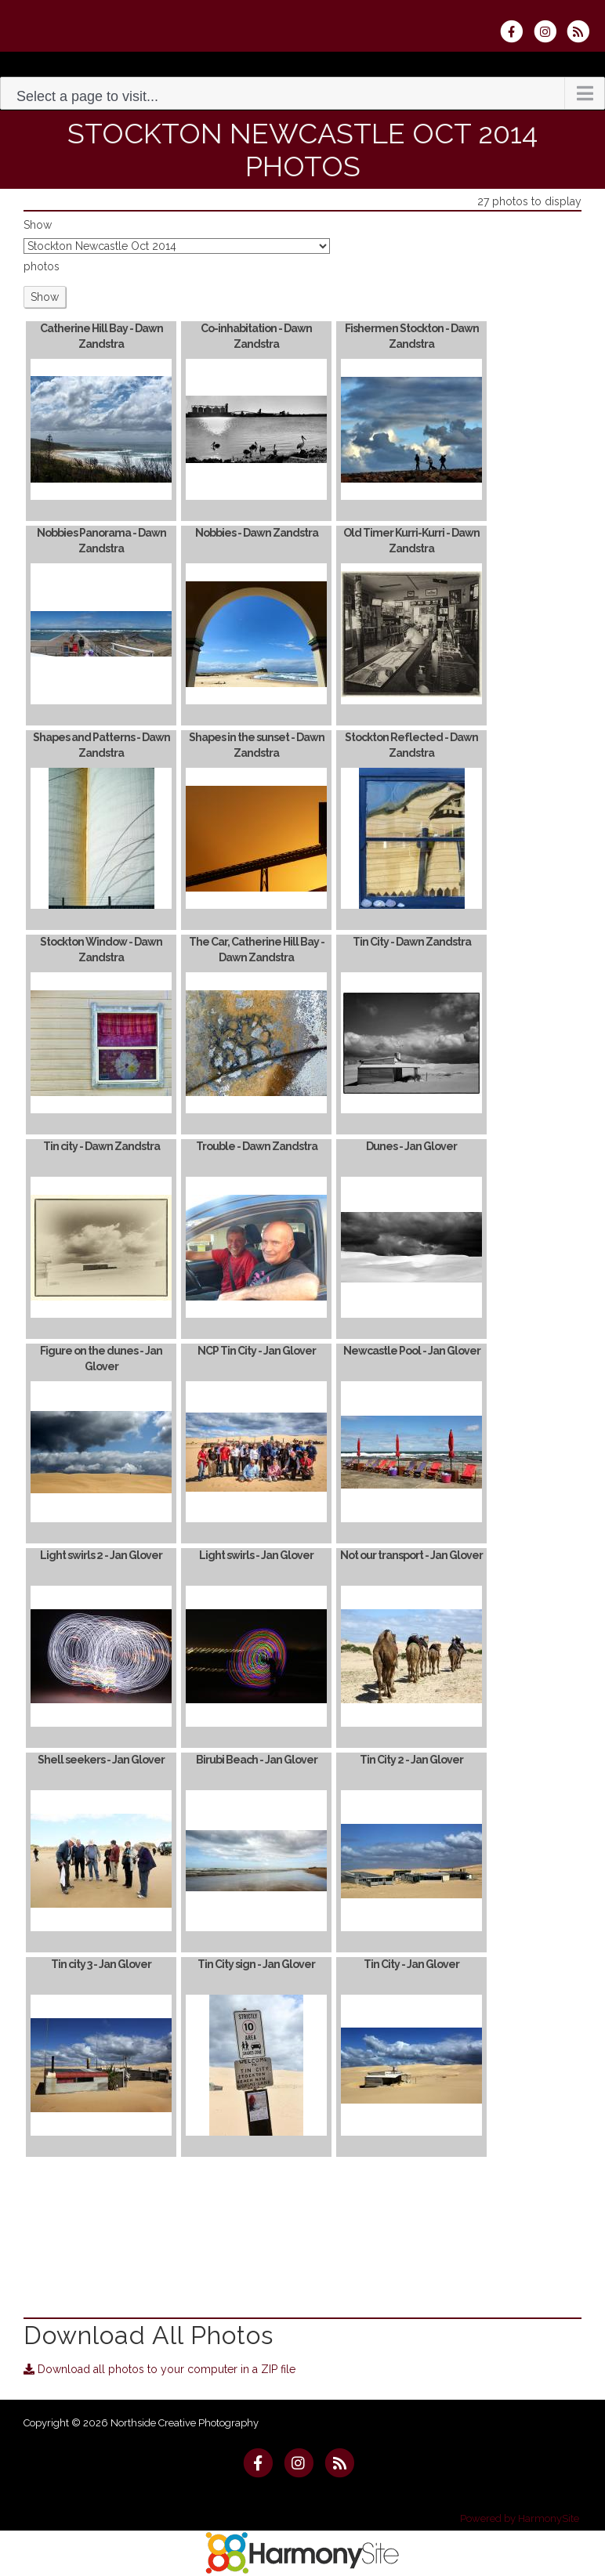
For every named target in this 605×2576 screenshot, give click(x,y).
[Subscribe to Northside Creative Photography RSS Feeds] (582, 31)
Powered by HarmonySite (519, 2518)
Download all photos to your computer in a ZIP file (159, 2369)
